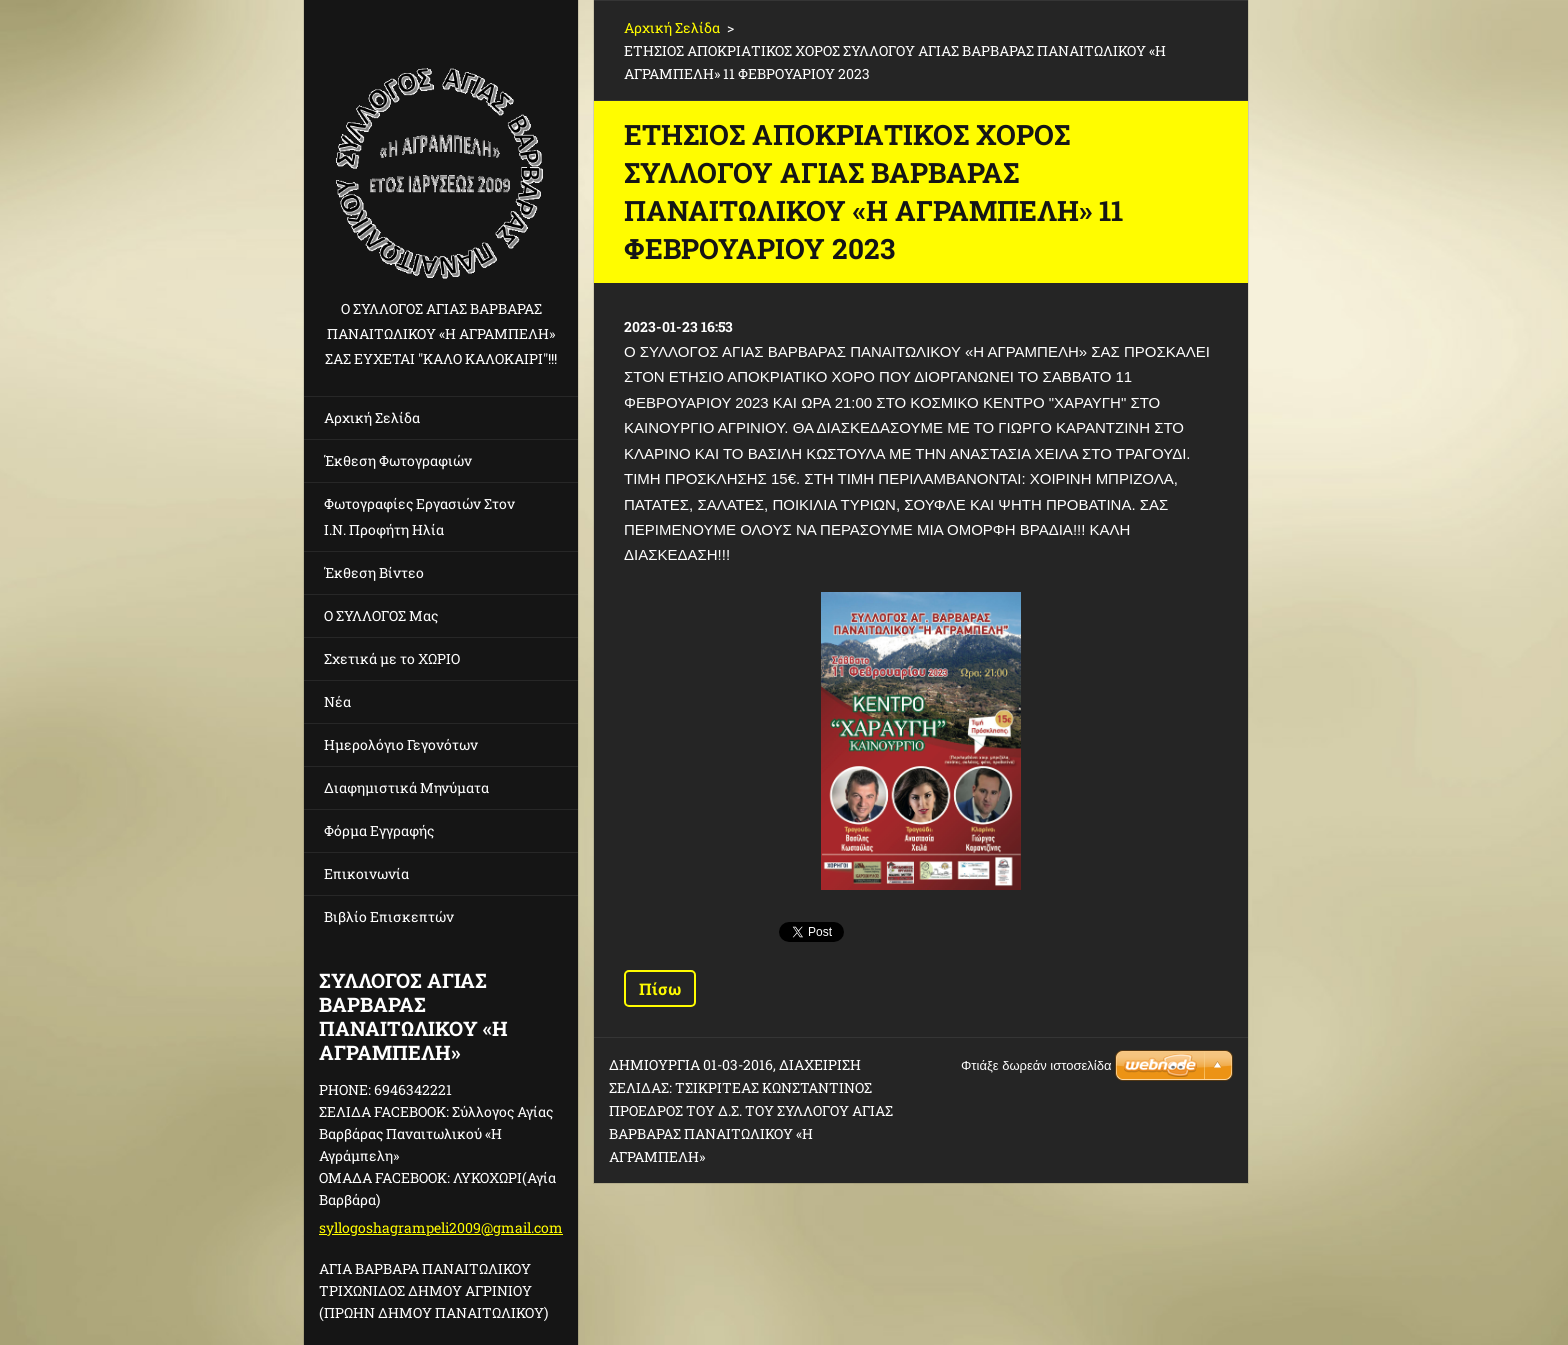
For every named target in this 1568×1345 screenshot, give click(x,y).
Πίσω (660, 988)
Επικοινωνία (366, 873)
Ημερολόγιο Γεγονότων (401, 744)
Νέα (337, 701)
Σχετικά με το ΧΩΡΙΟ (392, 658)
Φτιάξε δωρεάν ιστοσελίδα (1036, 1065)
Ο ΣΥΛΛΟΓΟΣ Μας (381, 615)
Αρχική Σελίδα (372, 417)
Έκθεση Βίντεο (374, 572)
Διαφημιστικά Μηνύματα (406, 787)
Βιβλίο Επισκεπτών (389, 916)
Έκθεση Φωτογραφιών (398, 460)
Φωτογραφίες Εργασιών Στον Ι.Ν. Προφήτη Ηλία (419, 516)
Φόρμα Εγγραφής (379, 830)
